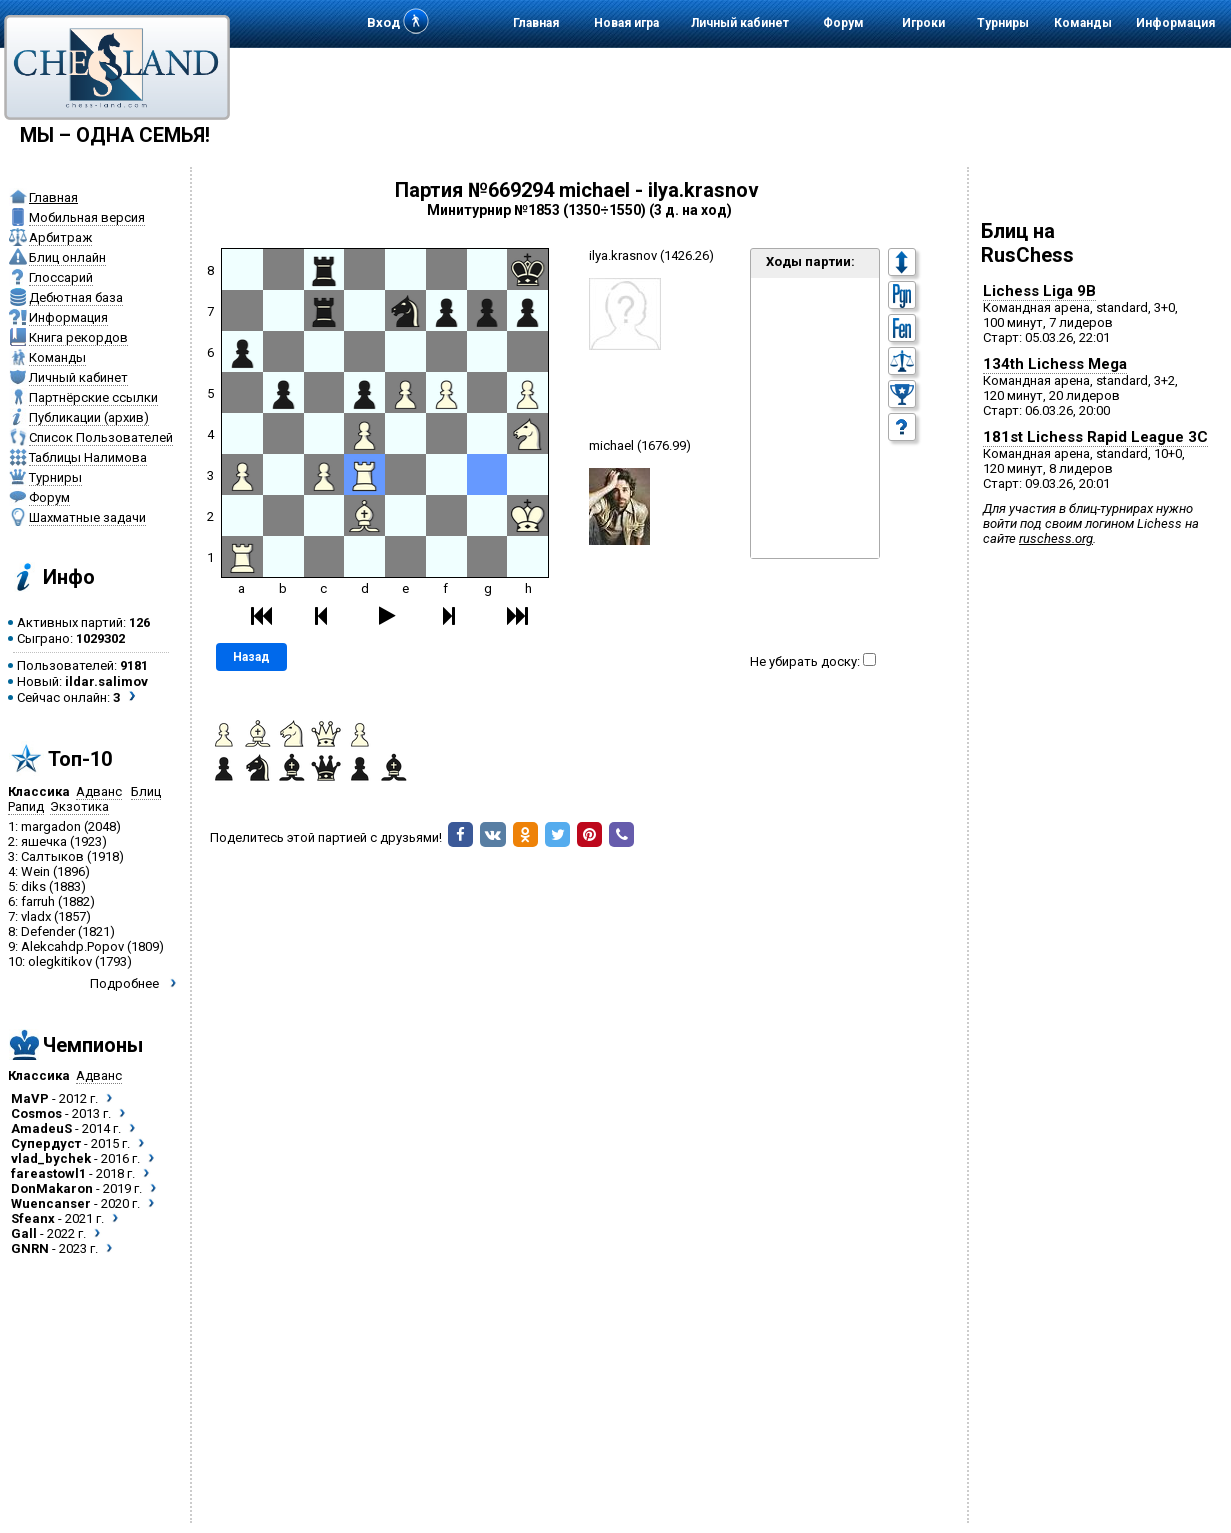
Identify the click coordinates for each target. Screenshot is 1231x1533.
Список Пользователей (101, 437)
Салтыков (52, 856)
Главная (536, 23)
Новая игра (626, 23)
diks (33, 886)
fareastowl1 (48, 1173)
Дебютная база (76, 297)
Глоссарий (61, 277)
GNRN (30, 1248)
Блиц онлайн (67, 257)
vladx (36, 916)
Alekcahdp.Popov (72, 946)
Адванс (99, 791)
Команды (1083, 23)
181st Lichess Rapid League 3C (1095, 437)
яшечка (44, 841)
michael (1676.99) (640, 445)
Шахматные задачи (87, 517)
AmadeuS (41, 1128)
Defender (48, 931)
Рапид (26, 806)
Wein (35, 871)
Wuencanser (51, 1203)
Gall (24, 1233)
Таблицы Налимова (88, 457)
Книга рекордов (78, 337)
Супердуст (46, 1143)
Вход (383, 22)
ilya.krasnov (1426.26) (651, 255)
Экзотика (79, 806)
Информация (1175, 23)
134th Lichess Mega (1055, 364)
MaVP (30, 1098)
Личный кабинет (740, 23)
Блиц (146, 791)
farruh (38, 901)
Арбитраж (60, 237)
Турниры (1003, 23)
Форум (843, 23)
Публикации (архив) (89, 417)
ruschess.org (1056, 538)
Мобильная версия (87, 217)
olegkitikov (60, 961)
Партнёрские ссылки (93, 397)
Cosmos (36, 1113)
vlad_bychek (51, 1158)
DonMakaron (52, 1188)
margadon (51, 826)
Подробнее (124, 983)
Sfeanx (33, 1218)
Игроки (923, 23)
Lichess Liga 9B (1039, 291)
